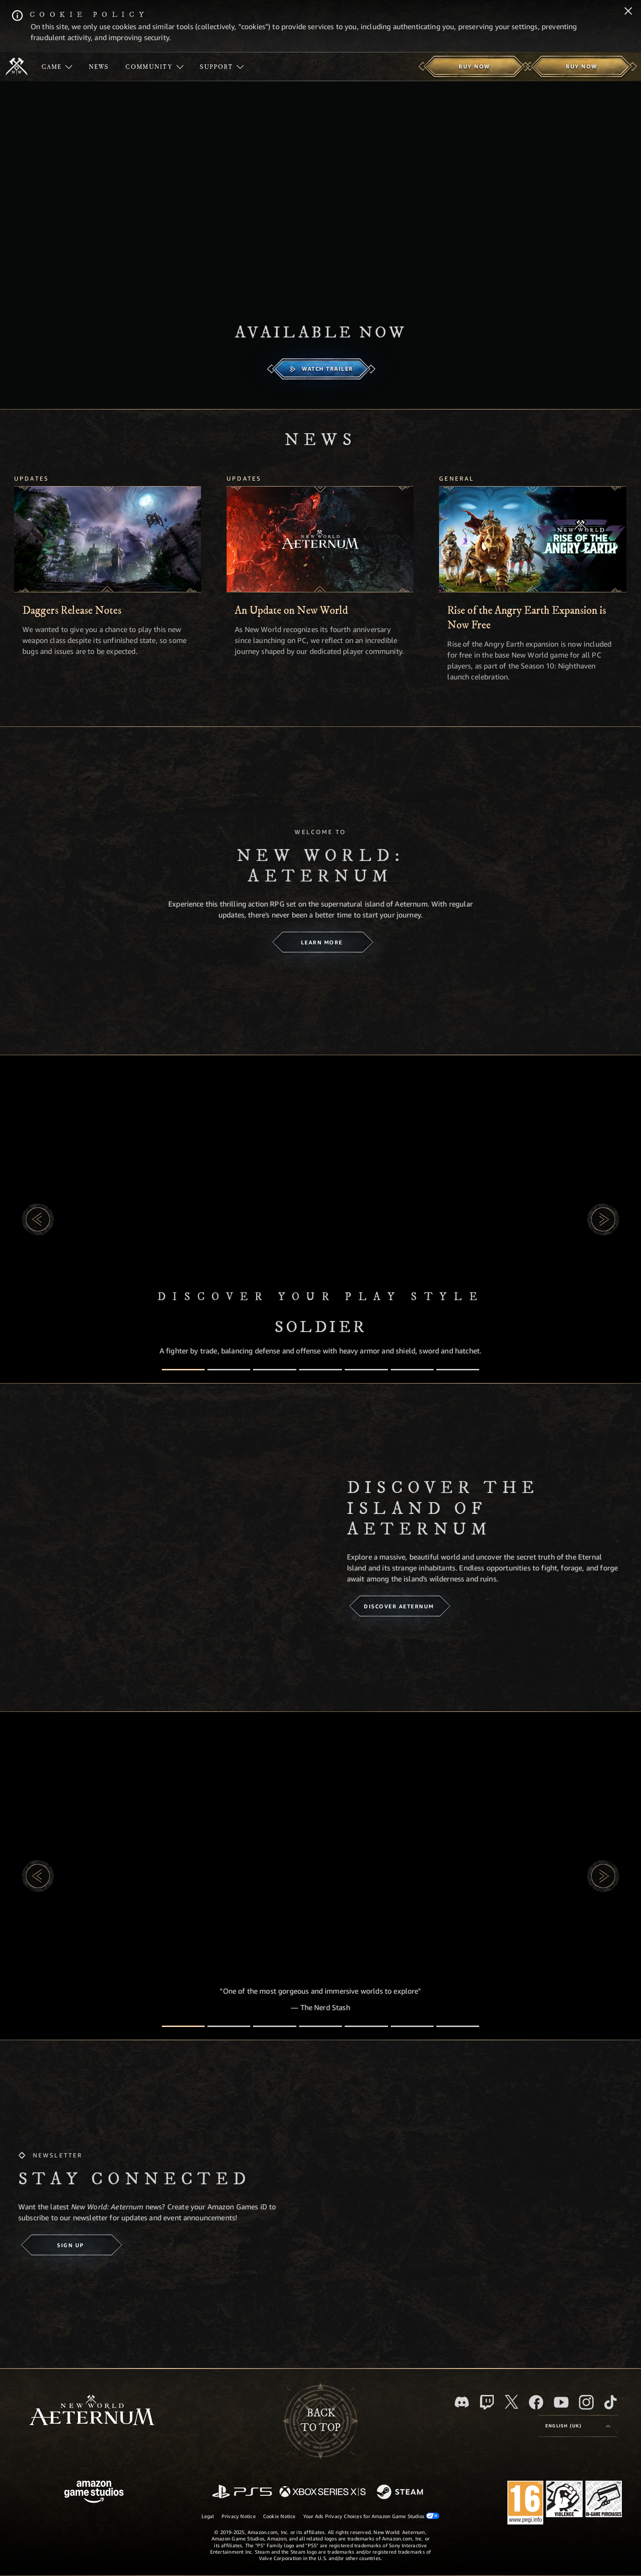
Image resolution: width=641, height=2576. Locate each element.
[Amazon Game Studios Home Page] (94, 2493)
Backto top (320, 2420)
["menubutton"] (57, 66)
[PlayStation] (242, 2492)
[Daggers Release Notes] (107, 539)
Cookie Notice (279, 2516)
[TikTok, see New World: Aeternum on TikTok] (610, 2402)
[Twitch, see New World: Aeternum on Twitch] (487, 2402)
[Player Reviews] (412, 2026)
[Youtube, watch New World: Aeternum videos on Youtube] (561, 2402)
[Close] (628, 11)
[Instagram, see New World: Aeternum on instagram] (586, 2402)
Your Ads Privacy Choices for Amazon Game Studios (371, 2516)
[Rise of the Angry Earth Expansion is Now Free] (532, 539)
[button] (38, 1219)
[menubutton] (578, 2426)
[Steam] (401, 2492)
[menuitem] (57, 66)
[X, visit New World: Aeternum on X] (511, 2402)
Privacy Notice (239, 2516)
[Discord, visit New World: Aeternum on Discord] (462, 2402)
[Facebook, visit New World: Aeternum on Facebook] (536, 2402)
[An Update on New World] (320, 539)
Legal (208, 2516)
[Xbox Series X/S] (322, 2492)
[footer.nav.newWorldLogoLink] (92, 2411)
